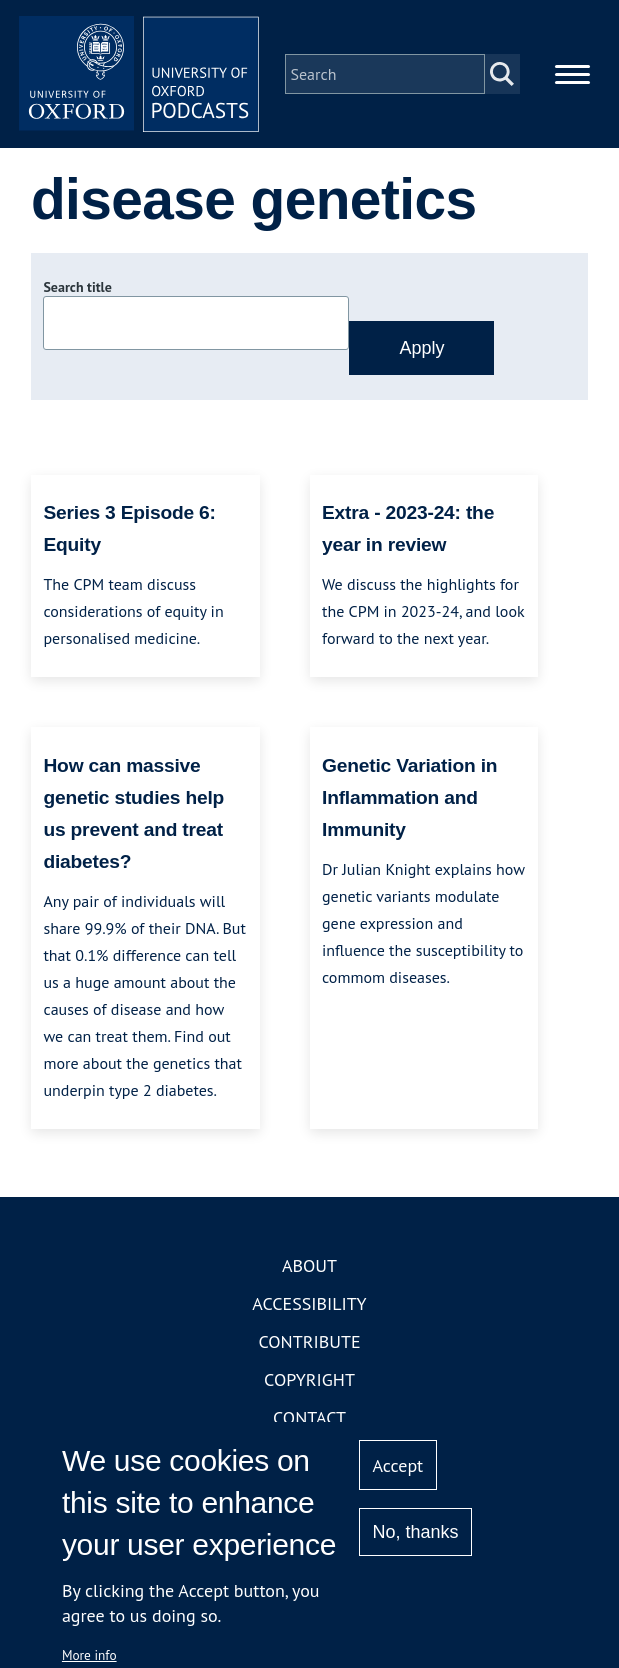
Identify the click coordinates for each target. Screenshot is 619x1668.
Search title (77, 287)
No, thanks (416, 1532)
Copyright (309, 1379)
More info (89, 1655)
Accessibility (309, 1303)
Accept (398, 1465)
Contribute (309, 1341)
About (309, 1265)
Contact (309, 1417)
